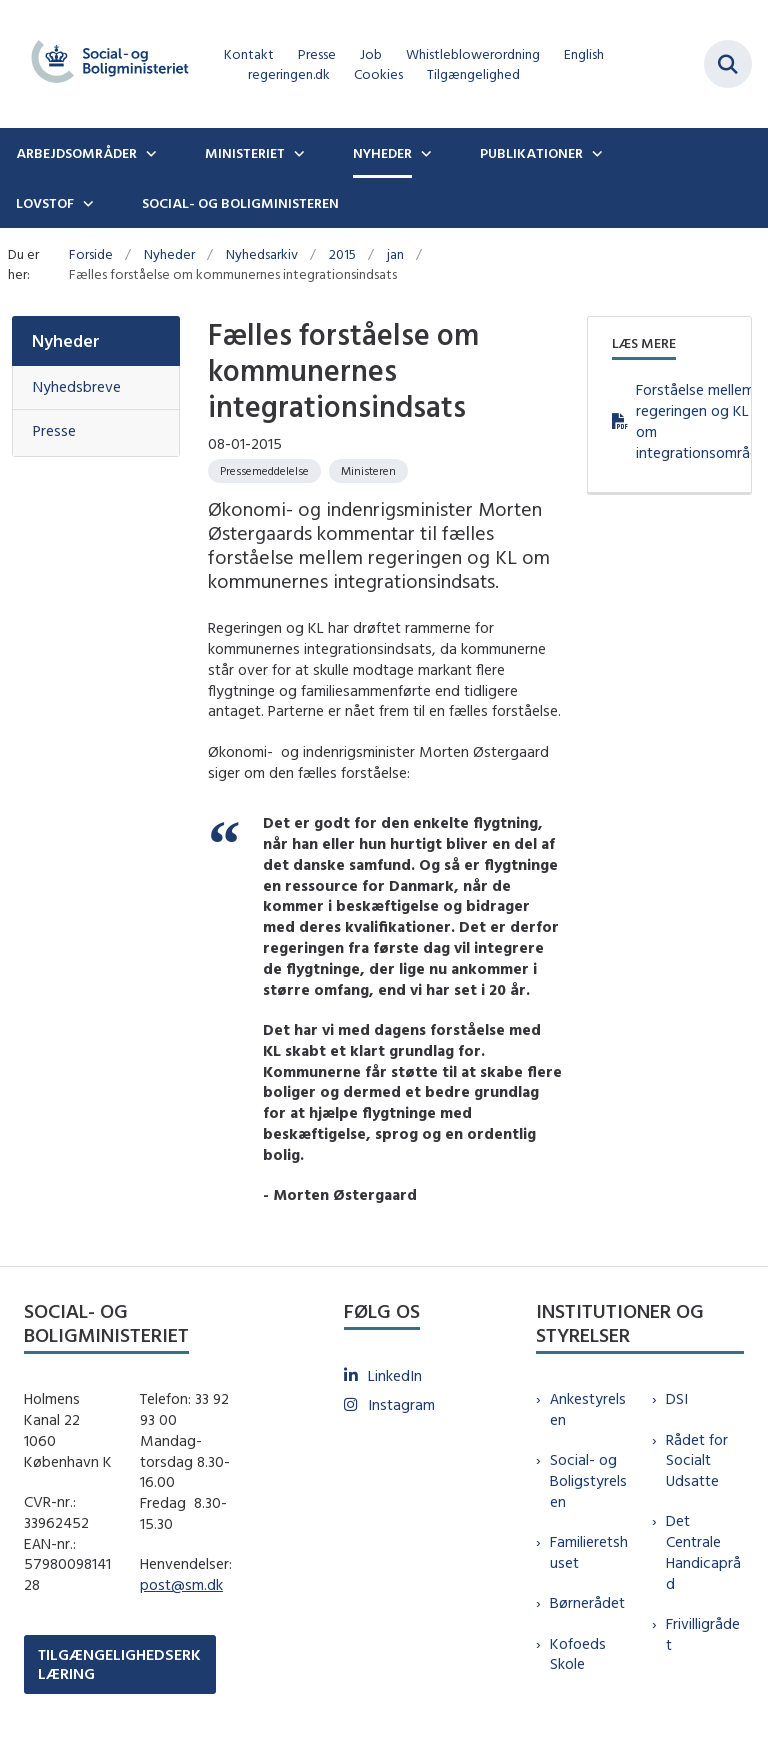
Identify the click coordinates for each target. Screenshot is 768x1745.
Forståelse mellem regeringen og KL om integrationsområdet (681, 420)
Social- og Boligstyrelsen (588, 1480)
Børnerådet (587, 1602)
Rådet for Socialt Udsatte (697, 1460)
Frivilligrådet (703, 1634)
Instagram (401, 1404)
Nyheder (382, 153)
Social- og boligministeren (240, 203)
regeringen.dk (289, 74)
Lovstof (45, 203)
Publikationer (531, 153)
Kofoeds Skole (578, 1654)
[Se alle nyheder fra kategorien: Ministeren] (368, 471)
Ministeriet (245, 153)
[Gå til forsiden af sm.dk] (104, 64)
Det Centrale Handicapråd (703, 1551)
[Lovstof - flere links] (86, 203)
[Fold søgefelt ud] (728, 64)
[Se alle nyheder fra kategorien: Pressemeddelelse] (264, 471)
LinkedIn (395, 1375)
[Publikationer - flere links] (595, 153)
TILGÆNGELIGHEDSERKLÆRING (119, 1664)
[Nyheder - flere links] (424, 153)
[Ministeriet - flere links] (297, 153)
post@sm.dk (181, 1584)
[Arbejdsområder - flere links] (149, 153)
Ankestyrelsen (588, 1409)
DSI (677, 1398)
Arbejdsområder (76, 153)
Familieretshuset (589, 1552)
